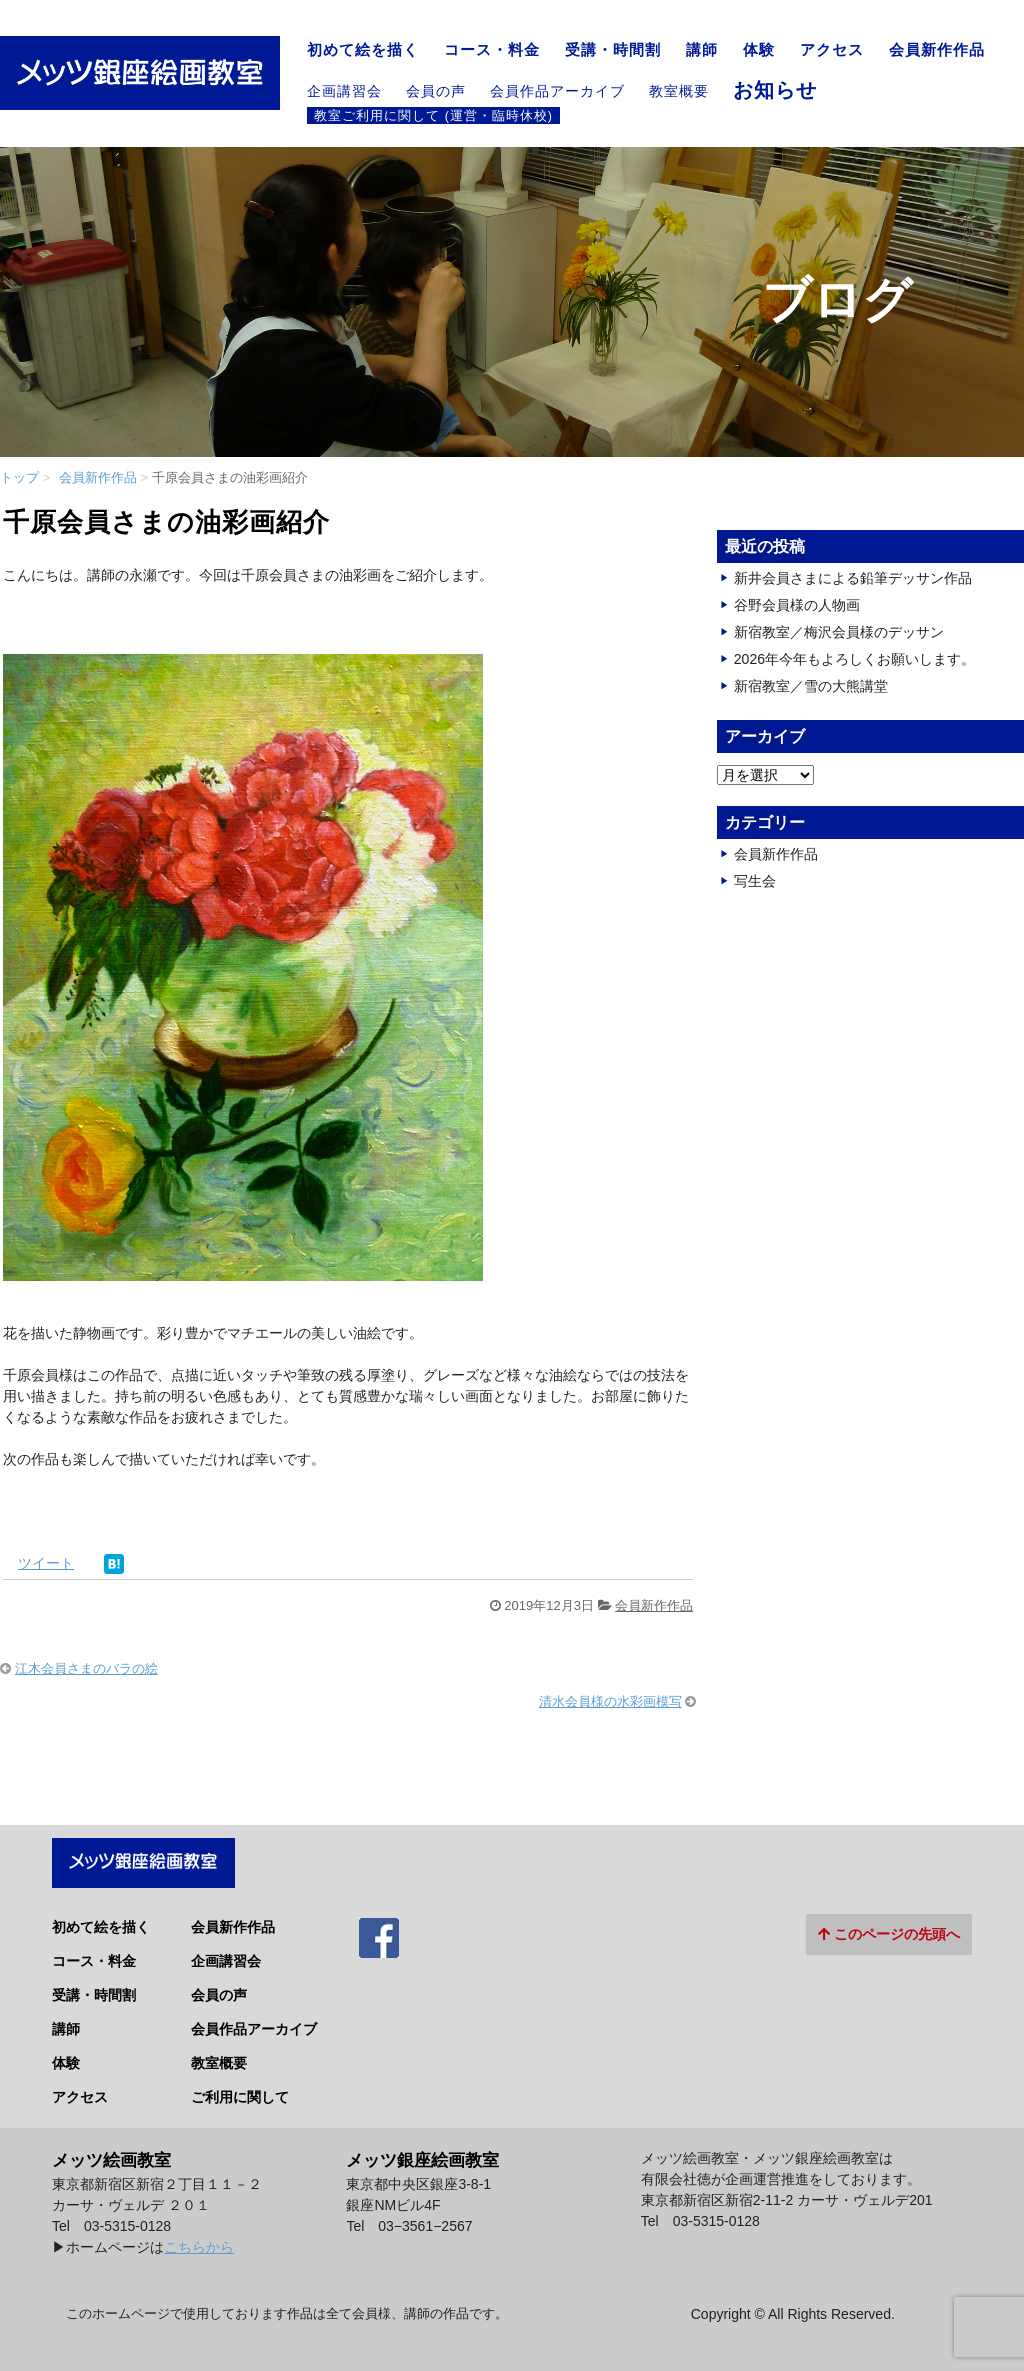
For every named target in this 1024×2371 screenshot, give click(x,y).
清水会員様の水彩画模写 (610, 1701)
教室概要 (679, 91)
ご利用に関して (240, 2088)
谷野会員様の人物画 (797, 605)
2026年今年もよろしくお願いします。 (854, 659)
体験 (759, 50)
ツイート (46, 1563)
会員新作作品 (937, 50)
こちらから (199, 2237)
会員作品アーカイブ (557, 91)
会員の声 (436, 91)
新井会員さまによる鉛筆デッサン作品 (853, 578)
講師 (702, 50)
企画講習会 (344, 91)
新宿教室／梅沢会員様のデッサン (839, 632)
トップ (19, 477)
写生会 (755, 881)
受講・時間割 (613, 50)
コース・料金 (492, 50)
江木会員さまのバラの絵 (86, 1668)
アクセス (832, 50)
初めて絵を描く (363, 50)
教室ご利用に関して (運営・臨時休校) (433, 115)
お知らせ (775, 90)
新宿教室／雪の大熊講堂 (811, 686)
